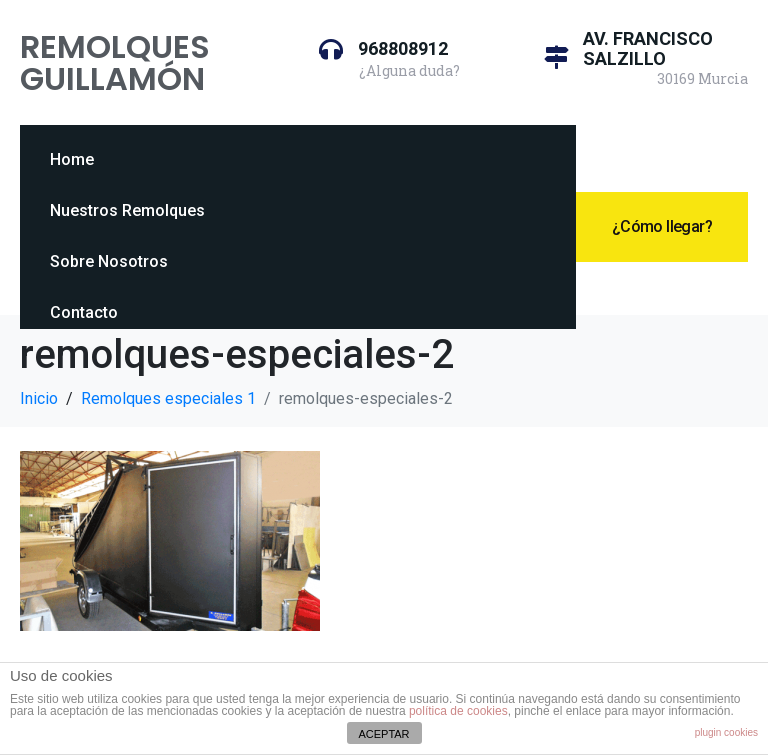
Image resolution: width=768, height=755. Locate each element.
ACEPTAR (383, 734)
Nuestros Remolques (127, 210)
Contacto (84, 312)
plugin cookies (726, 732)
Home (72, 159)
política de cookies (458, 711)
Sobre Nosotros (109, 261)
